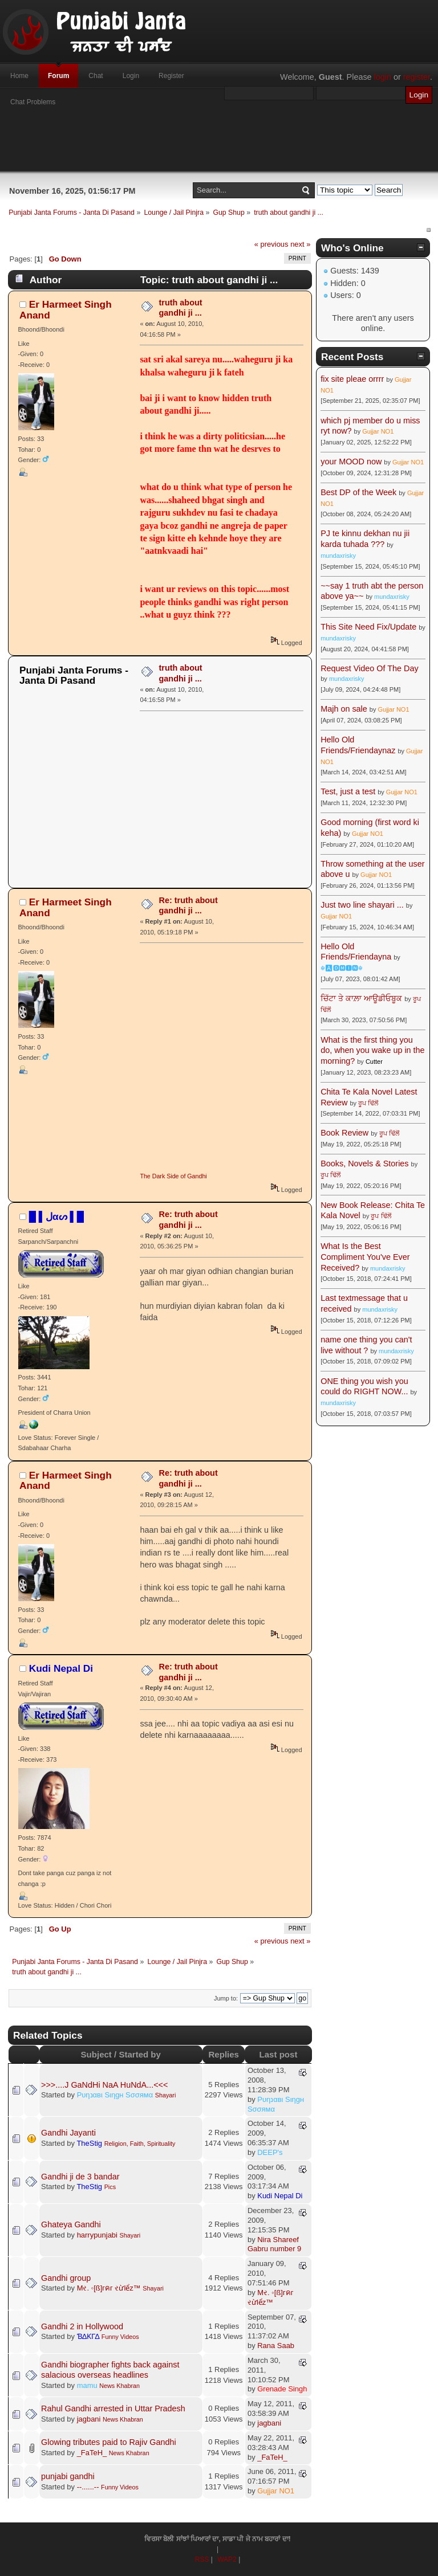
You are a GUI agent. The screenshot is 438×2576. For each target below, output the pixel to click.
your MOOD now (351, 461)
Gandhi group (66, 2278)
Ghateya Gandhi (71, 2224)
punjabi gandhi (68, 2476)
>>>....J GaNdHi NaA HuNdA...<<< (104, 2084)
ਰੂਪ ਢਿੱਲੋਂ (368, 1103)
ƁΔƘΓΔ (88, 2336)
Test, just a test (348, 791)
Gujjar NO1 (275, 2491)
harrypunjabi (97, 2235)
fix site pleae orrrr (352, 378)
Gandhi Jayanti (68, 2132)
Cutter (374, 1061)
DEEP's (269, 2152)
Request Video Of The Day (369, 668)
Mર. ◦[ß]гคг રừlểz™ (109, 2288)
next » (300, 244)
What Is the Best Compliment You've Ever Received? (365, 1257)
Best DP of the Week (360, 492)
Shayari (165, 2095)
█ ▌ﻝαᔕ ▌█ (56, 1216)
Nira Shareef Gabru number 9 (274, 2244)
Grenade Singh (282, 2389)
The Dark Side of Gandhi (173, 1176)
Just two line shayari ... (362, 904)
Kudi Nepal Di (61, 1668)
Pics (110, 2186)
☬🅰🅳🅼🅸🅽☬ (342, 968)
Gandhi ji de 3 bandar (80, 2176)
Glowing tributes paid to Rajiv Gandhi (108, 2442)
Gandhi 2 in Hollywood (82, 2326)
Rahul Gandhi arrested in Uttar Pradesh (113, 2408)
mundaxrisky (338, 555)
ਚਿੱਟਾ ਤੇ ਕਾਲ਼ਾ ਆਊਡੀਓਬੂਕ (361, 998)
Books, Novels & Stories (364, 1163)
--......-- (88, 2487)
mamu (87, 2385)
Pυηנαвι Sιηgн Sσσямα (115, 2095)
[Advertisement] (219, 145)
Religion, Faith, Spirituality (140, 2143)
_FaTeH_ (92, 2452)
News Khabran (119, 2385)
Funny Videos (120, 2336)
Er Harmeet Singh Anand (65, 310)
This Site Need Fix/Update (368, 626)
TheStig (89, 2143)
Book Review (344, 1132)
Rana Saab (275, 2345)
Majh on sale (344, 708)
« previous (271, 244)
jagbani (89, 2419)
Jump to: (226, 1998)
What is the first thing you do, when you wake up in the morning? (372, 1050)
